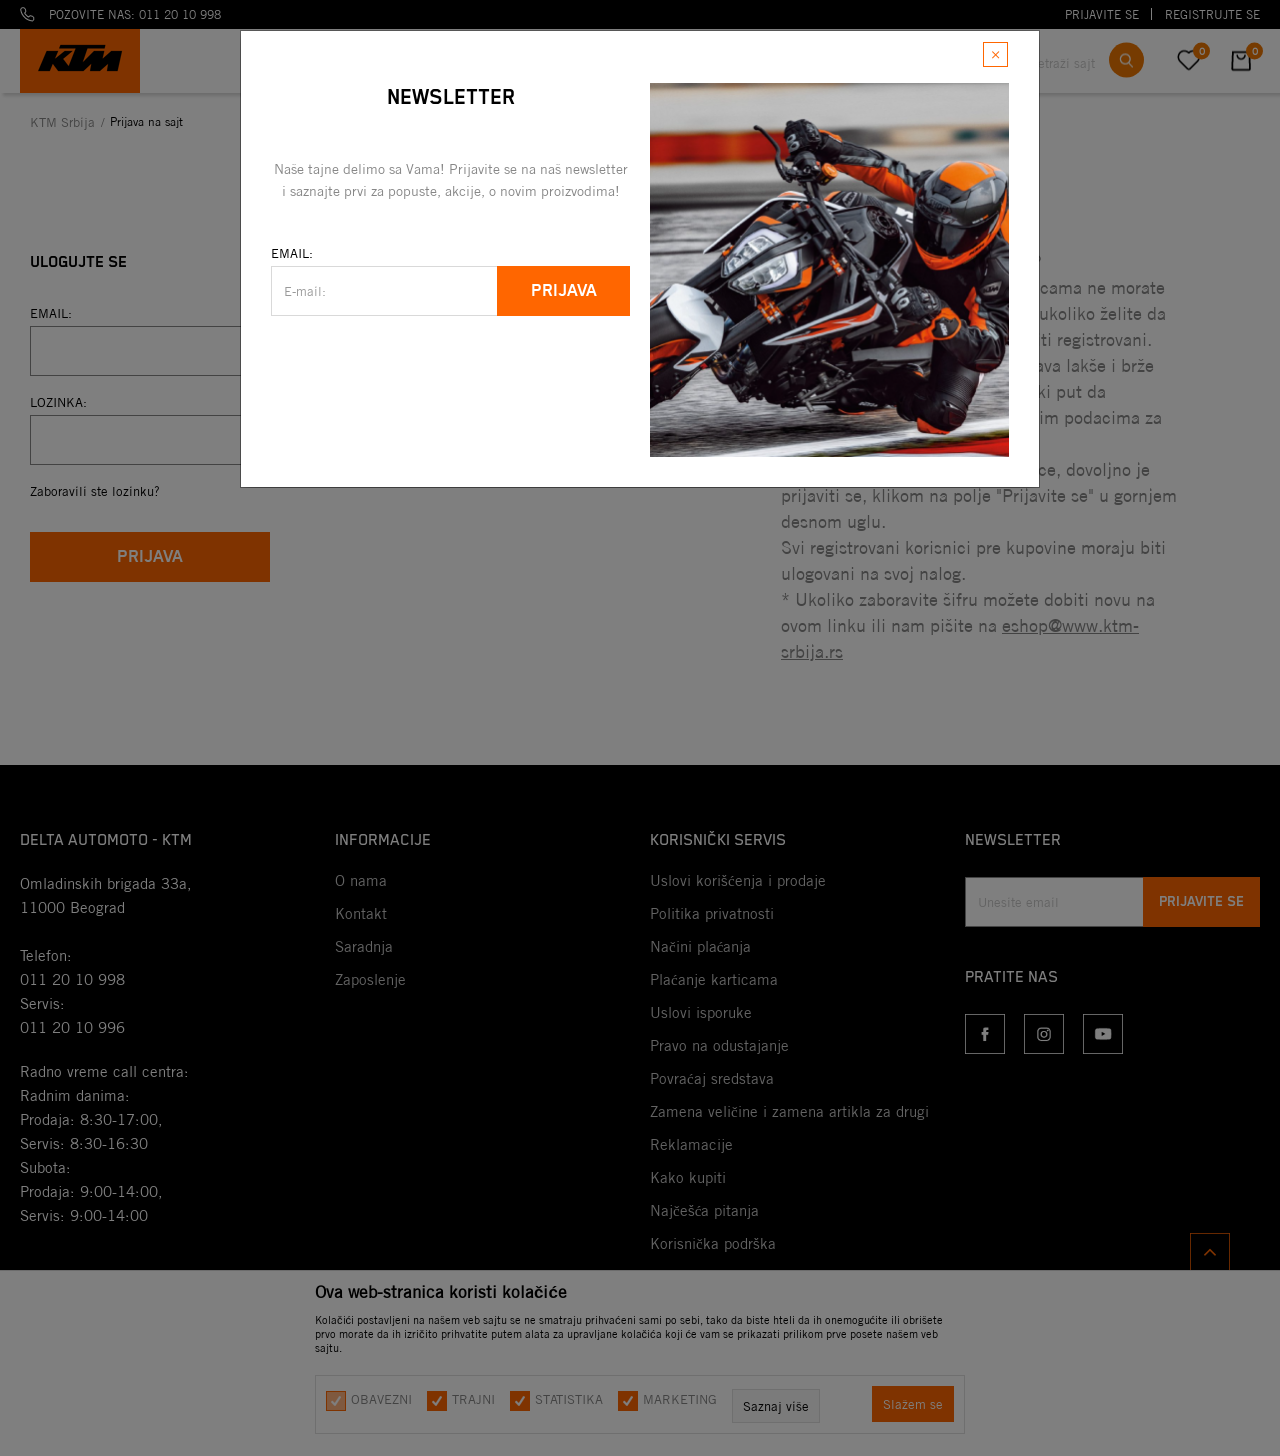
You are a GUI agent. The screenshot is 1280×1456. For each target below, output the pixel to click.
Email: (292, 253)
